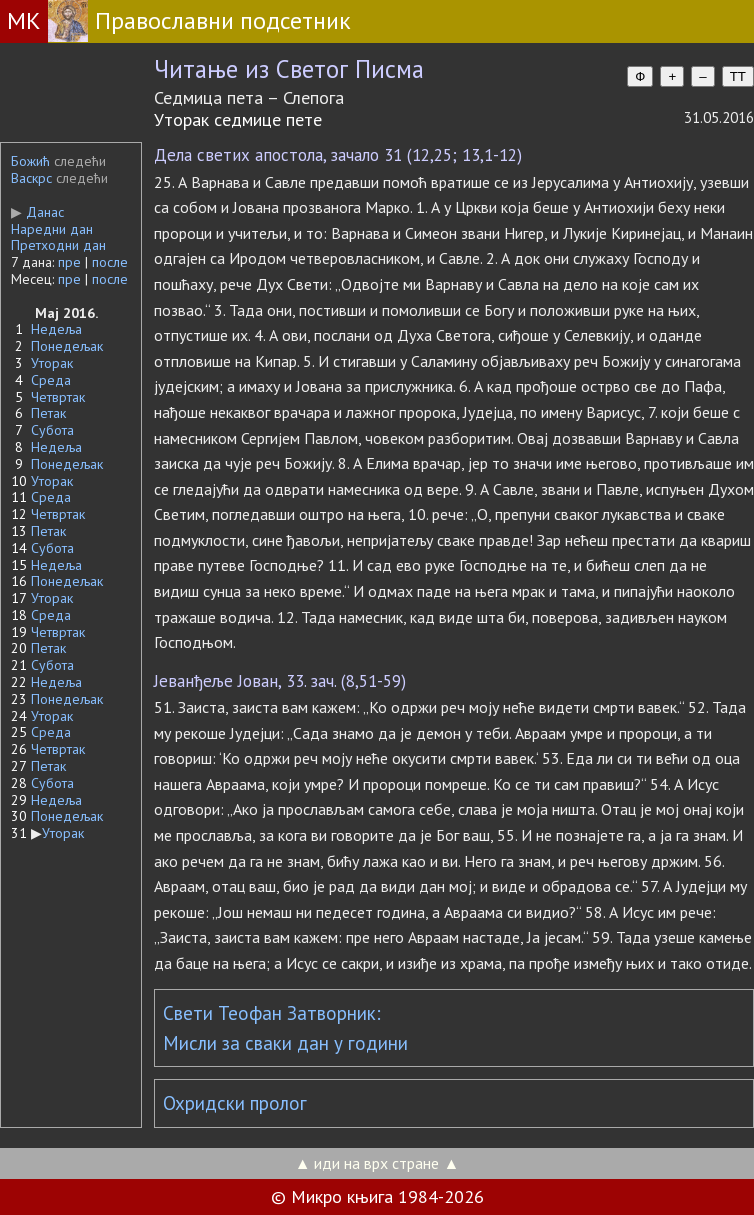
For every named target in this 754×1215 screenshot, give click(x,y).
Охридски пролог (235, 1103)
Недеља (56, 329)
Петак (48, 413)
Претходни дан (58, 245)
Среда (51, 380)
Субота (52, 430)
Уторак (52, 363)
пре (69, 262)
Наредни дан (52, 229)
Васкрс (31, 178)
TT (738, 76)
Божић (30, 161)
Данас (37, 212)
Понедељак (67, 346)
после (110, 262)
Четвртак (58, 397)
